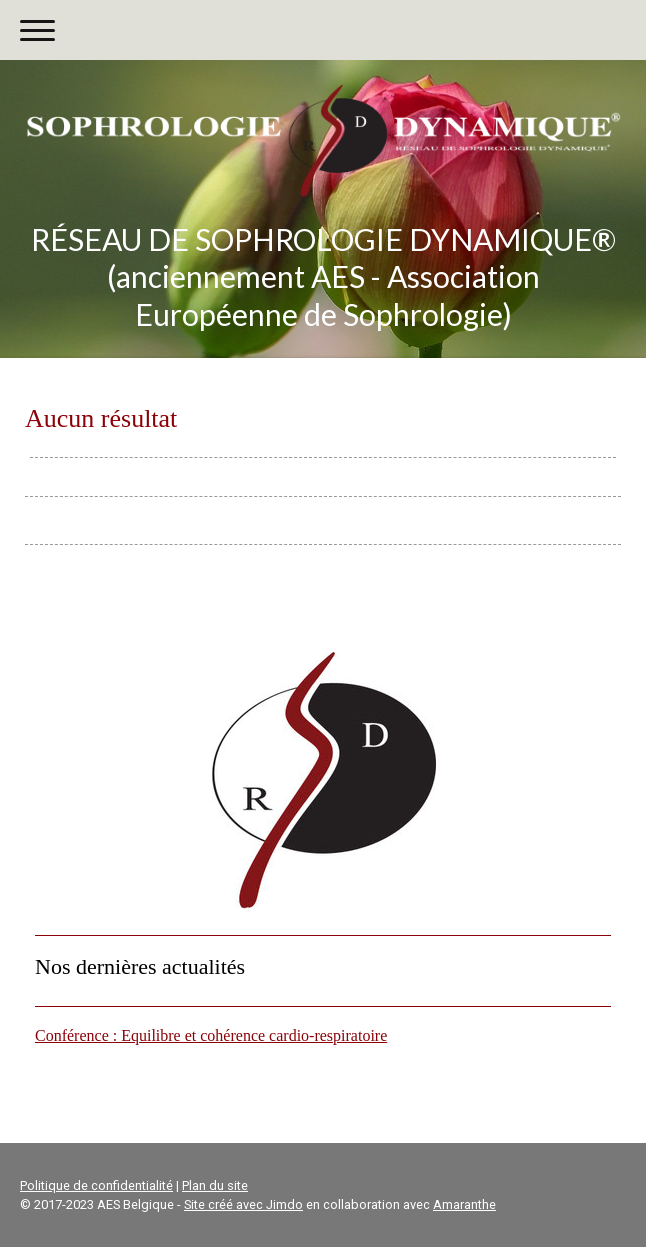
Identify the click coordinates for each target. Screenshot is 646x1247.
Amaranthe (464, 1204)
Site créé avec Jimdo (243, 1204)
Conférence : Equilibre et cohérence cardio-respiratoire (211, 1035)
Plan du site (215, 1185)
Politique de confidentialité (96, 1185)
